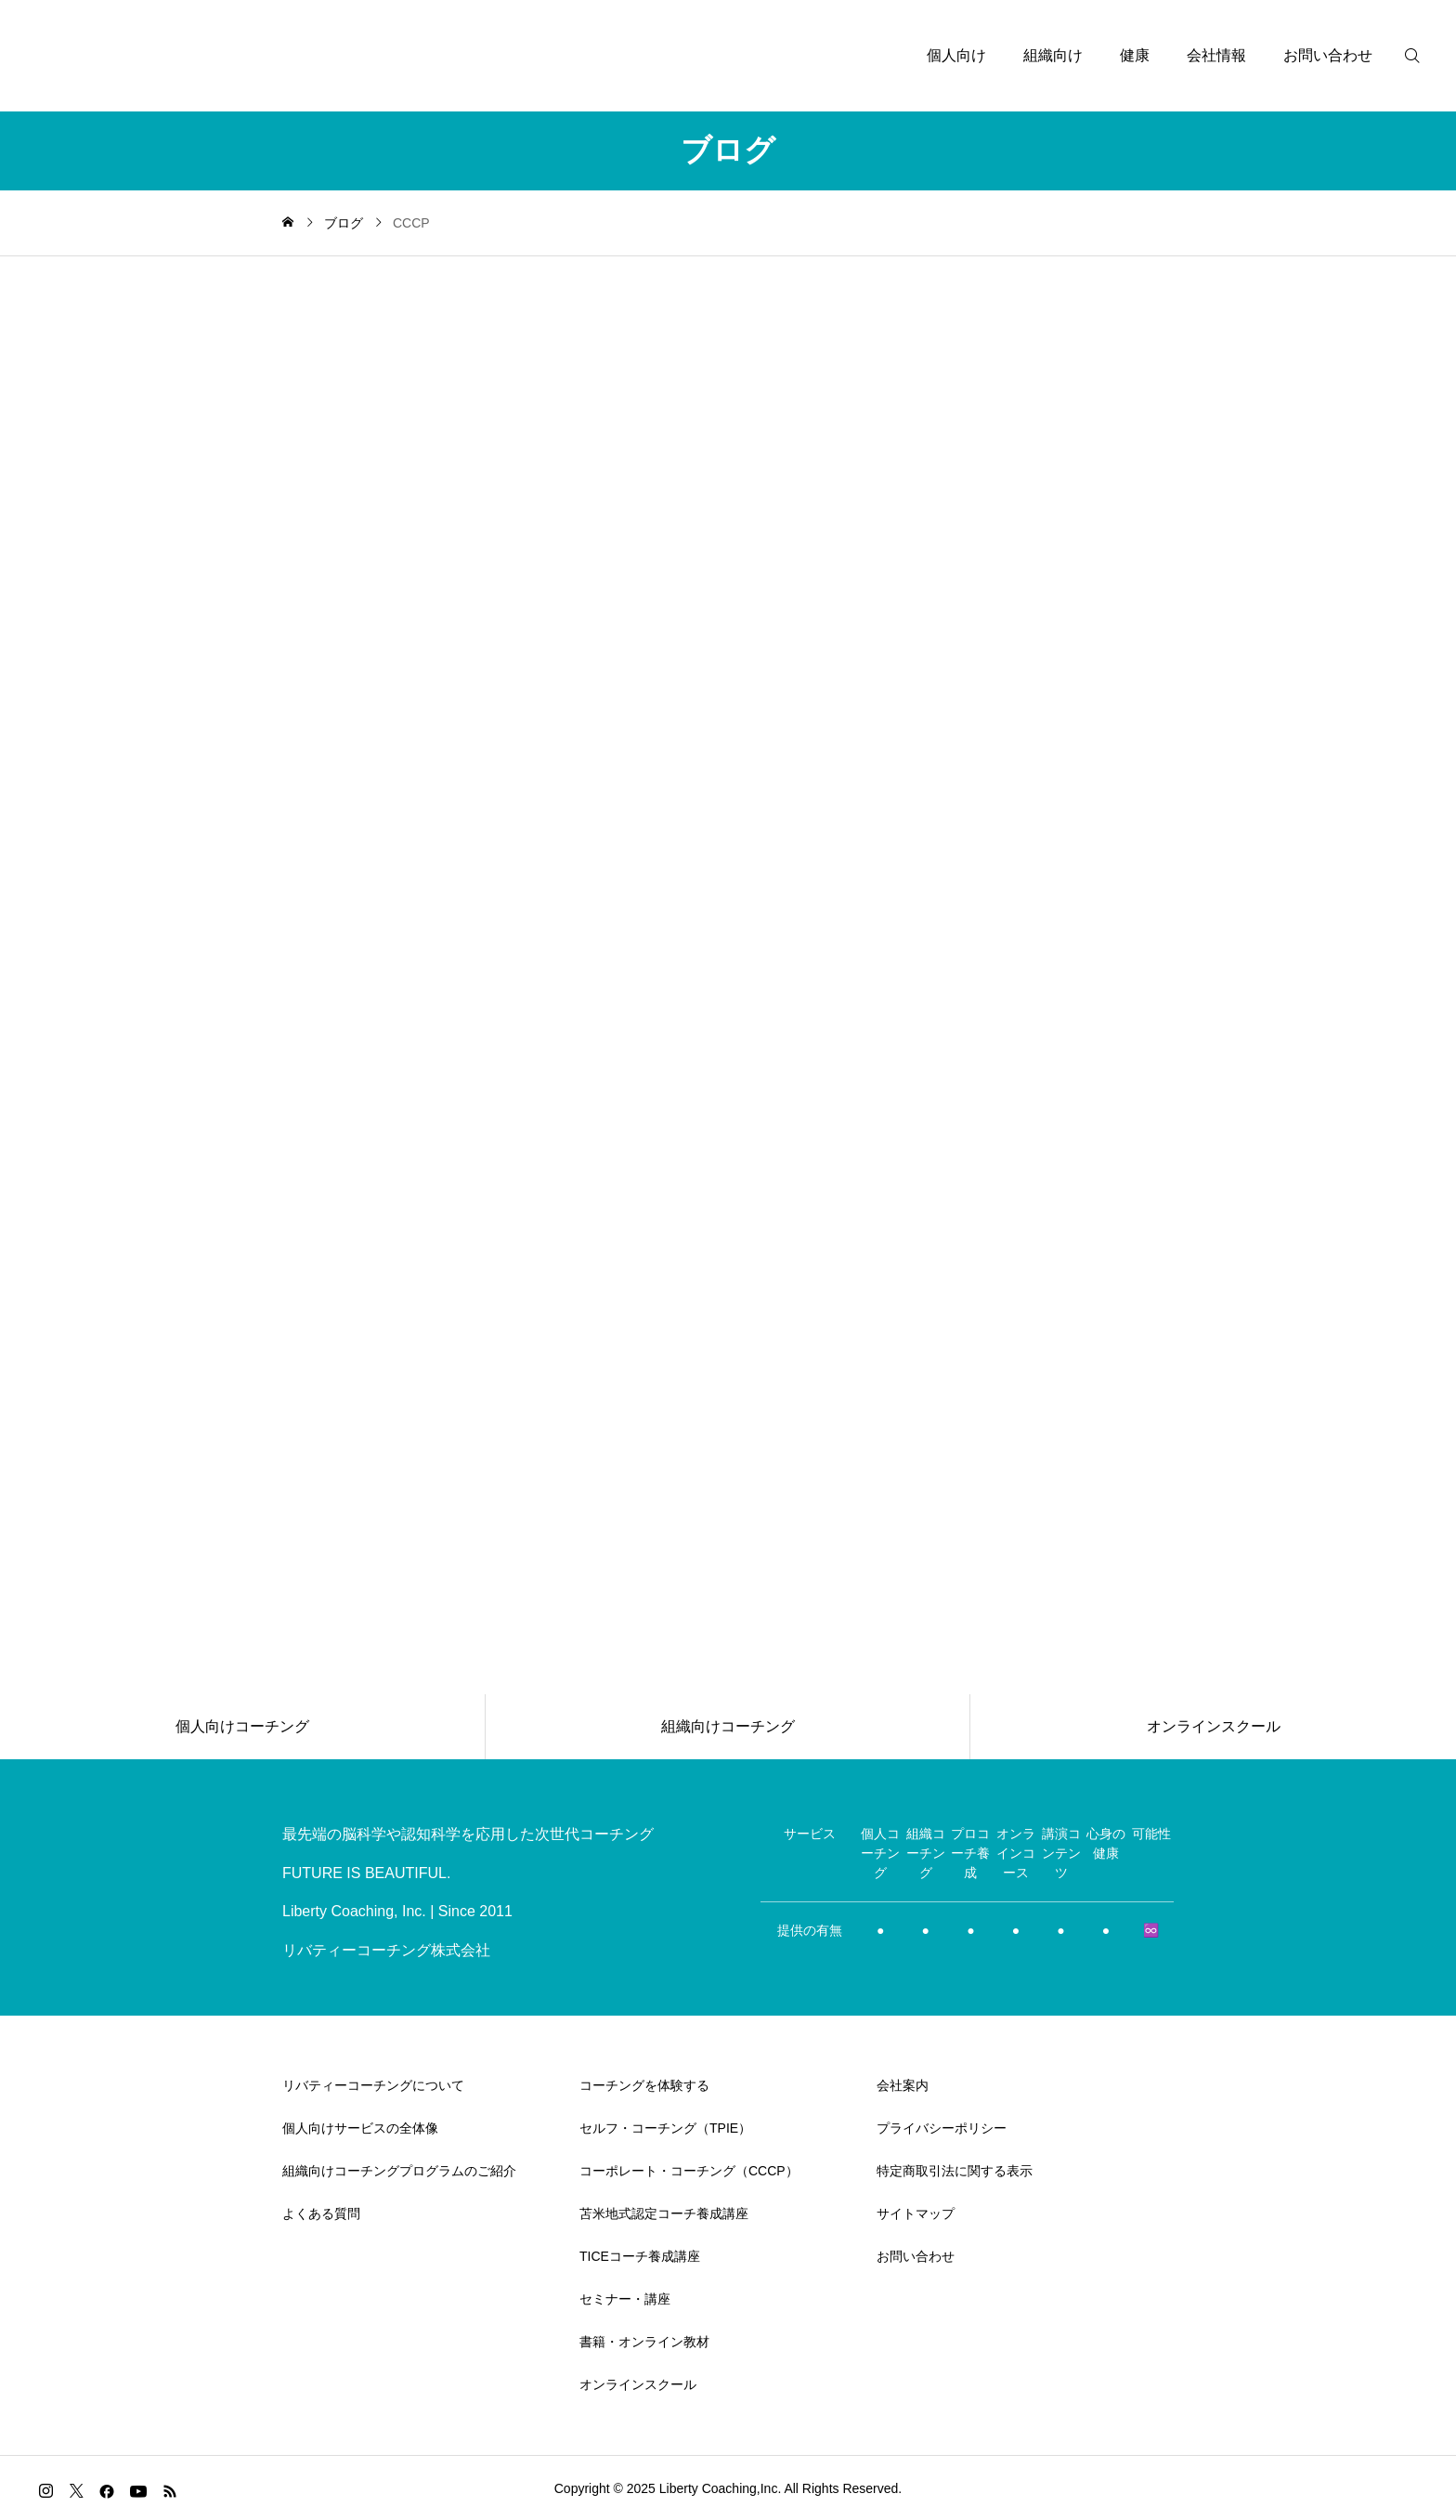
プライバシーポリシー (942, 2128)
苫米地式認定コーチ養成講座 (663, 2213)
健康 (1135, 55)
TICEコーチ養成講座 (639, 2256)
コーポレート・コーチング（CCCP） (689, 2170)
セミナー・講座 (624, 2299)
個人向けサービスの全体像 (360, 2128)
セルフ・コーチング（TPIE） (665, 2128)
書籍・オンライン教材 (644, 2341)
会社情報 (1216, 55)
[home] (287, 222)
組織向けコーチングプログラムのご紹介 (399, 2170)
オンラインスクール (637, 2384)
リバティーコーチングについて (373, 2085)
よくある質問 (321, 2213)
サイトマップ (916, 2213)
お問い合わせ (1327, 55)
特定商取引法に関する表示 (955, 2170)
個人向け (956, 55)
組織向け (1053, 55)
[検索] (1423, 55)
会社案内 (903, 2085)
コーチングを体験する (644, 2085)
